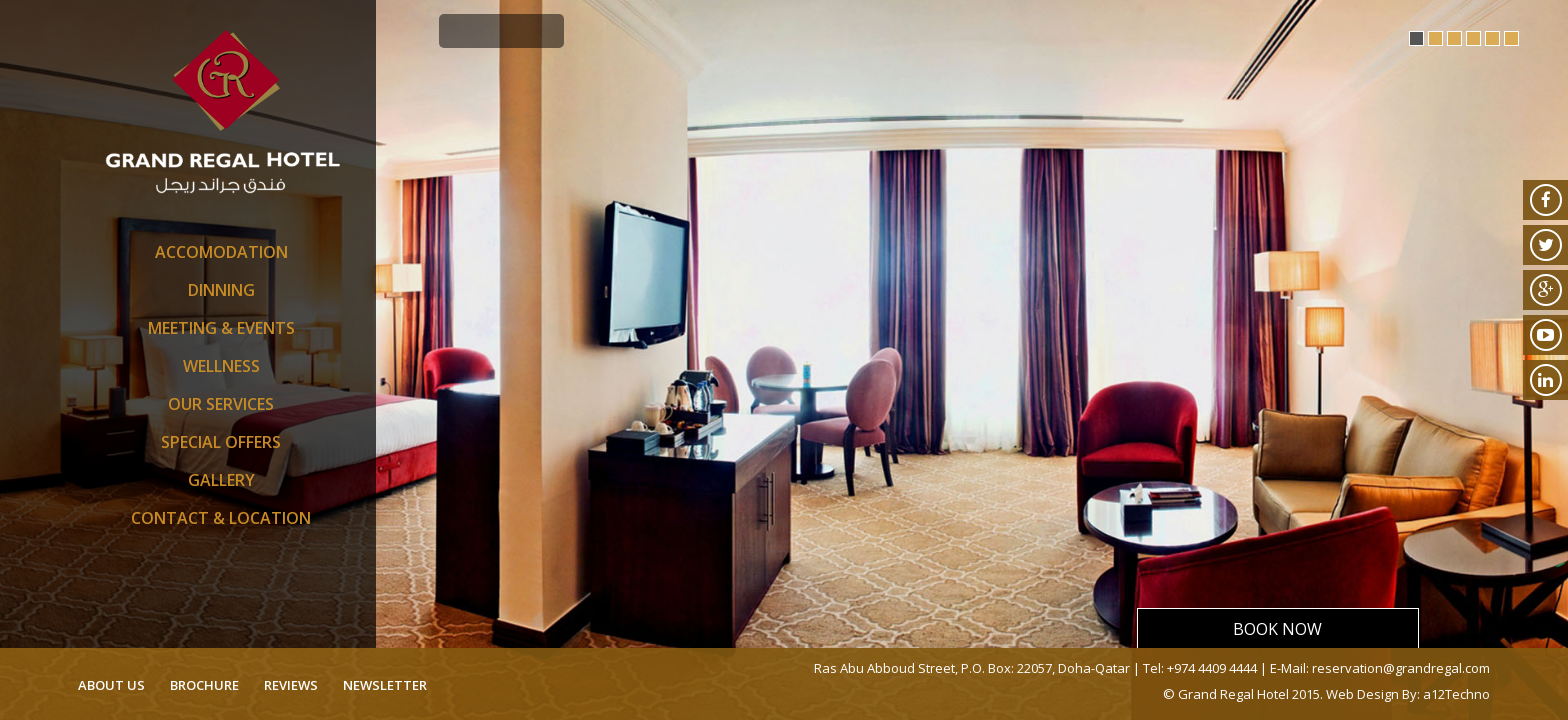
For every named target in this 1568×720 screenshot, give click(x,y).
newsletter (385, 685)
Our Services (221, 404)
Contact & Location (221, 518)
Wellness (221, 366)
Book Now (1277, 629)
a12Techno (1456, 694)
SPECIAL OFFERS (221, 442)
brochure (204, 685)
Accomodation (221, 252)
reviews (291, 685)
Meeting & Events (221, 328)
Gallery (221, 480)
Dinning (221, 290)
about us (111, 685)
